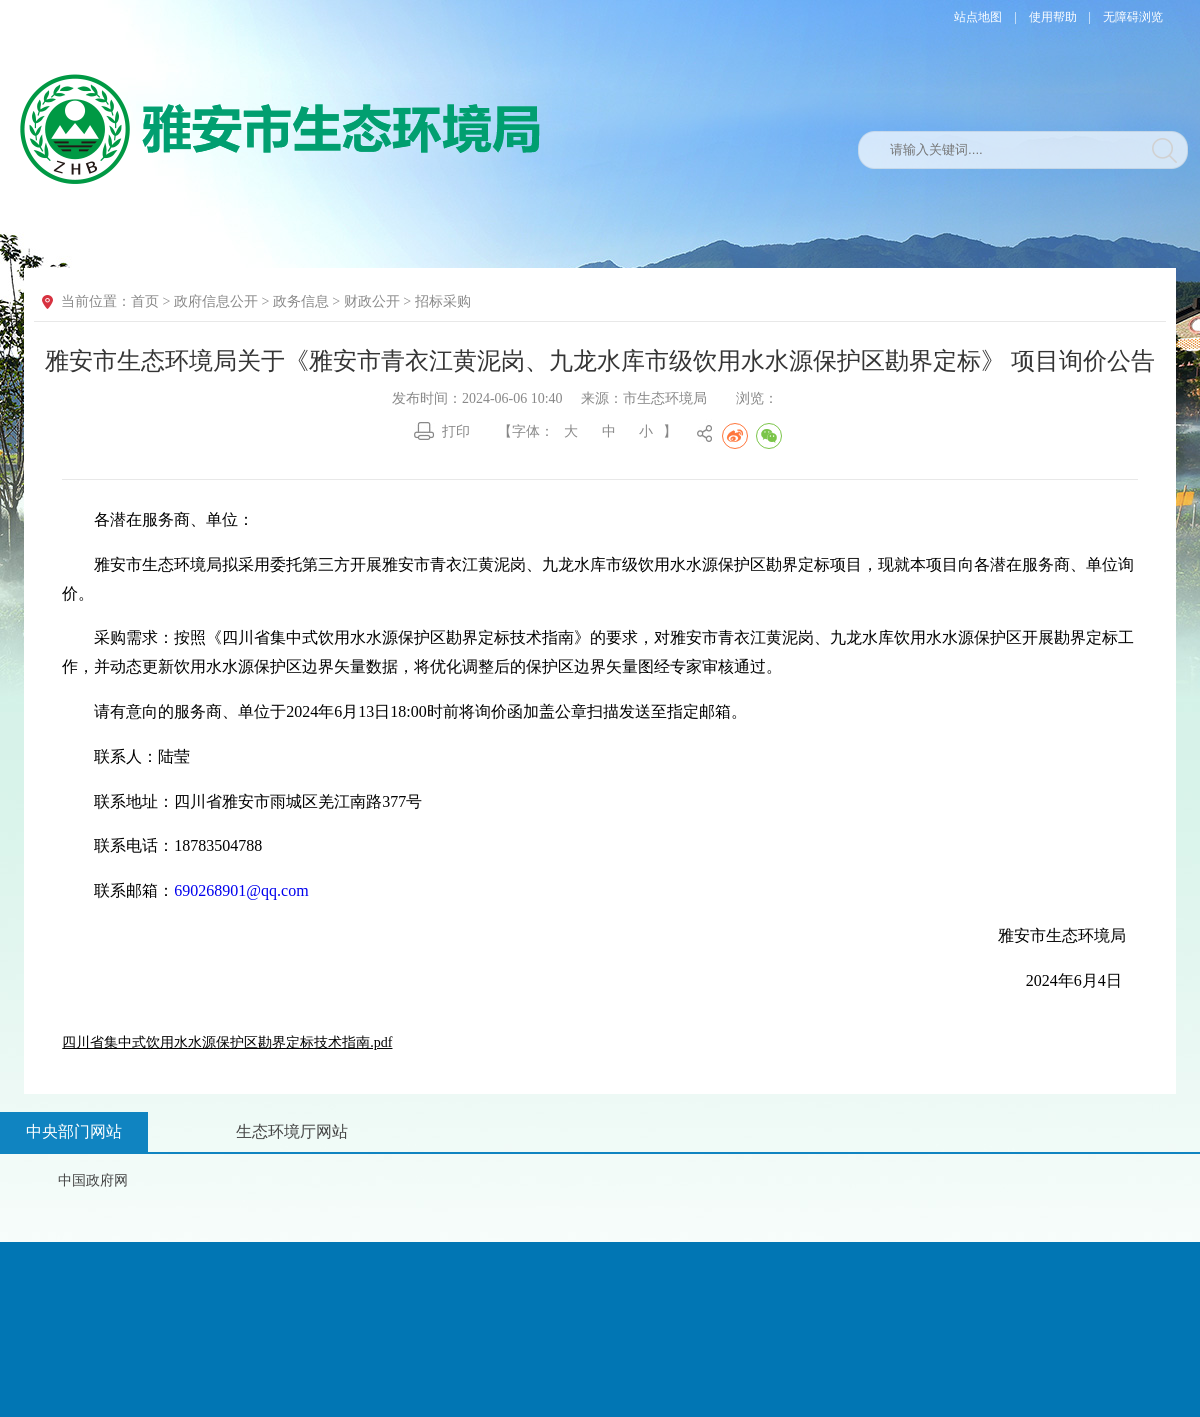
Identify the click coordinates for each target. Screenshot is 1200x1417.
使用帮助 (1053, 17)
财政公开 (372, 301)
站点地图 (978, 17)
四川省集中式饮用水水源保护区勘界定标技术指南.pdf (227, 1042)
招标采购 (443, 301)
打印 (456, 431)
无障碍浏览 (1133, 17)
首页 (145, 301)
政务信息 (301, 301)
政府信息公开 (216, 301)
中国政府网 (93, 1180)
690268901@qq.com (241, 890)
